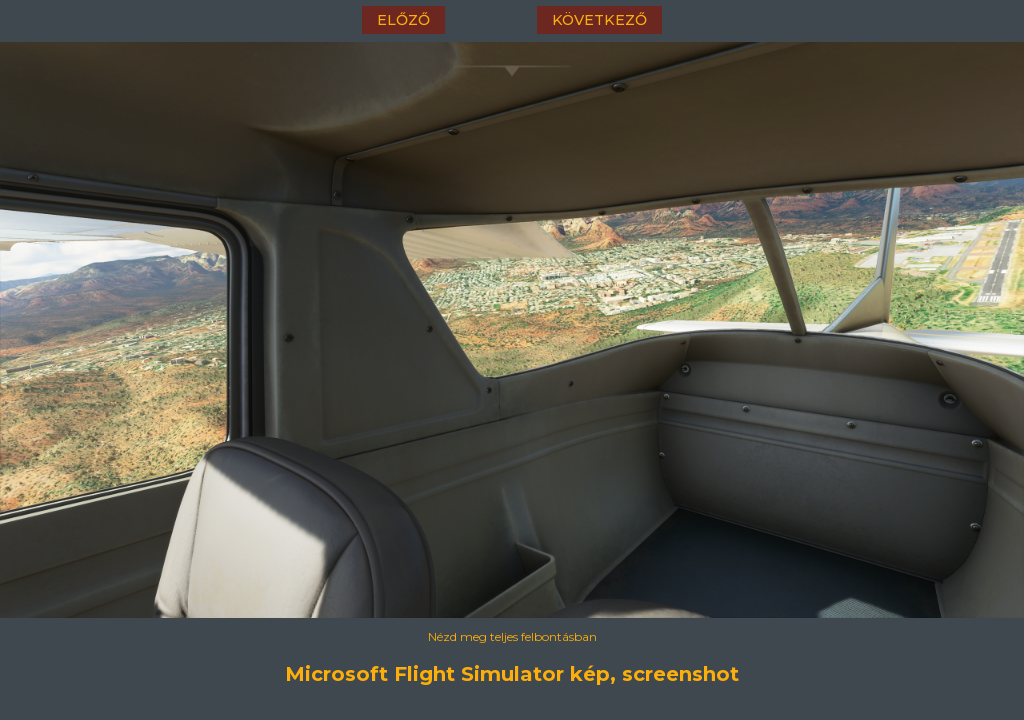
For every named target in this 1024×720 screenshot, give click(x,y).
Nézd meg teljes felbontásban (512, 636)
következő (599, 20)
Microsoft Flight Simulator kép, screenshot (512, 674)
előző (403, 20)
